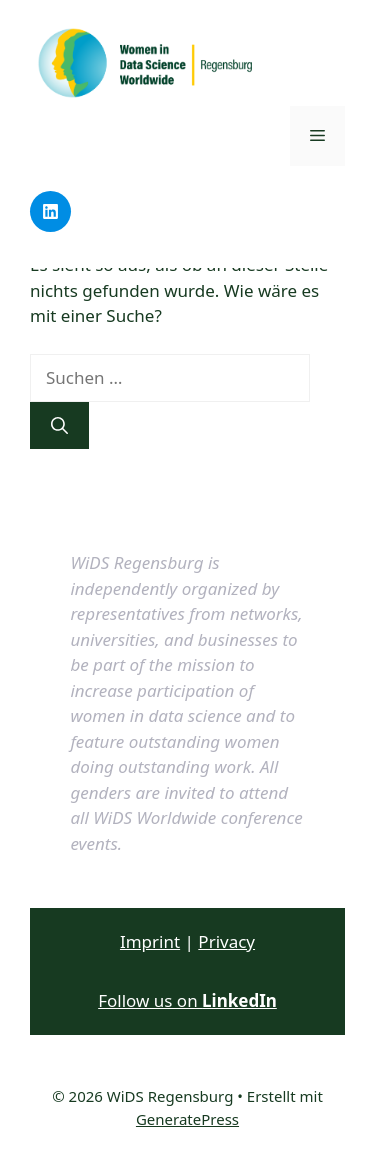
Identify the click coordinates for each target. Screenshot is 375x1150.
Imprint (150, 941)
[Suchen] (59, 426)
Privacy (226, 941)
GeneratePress (187, 1119)
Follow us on (187, 1000)
